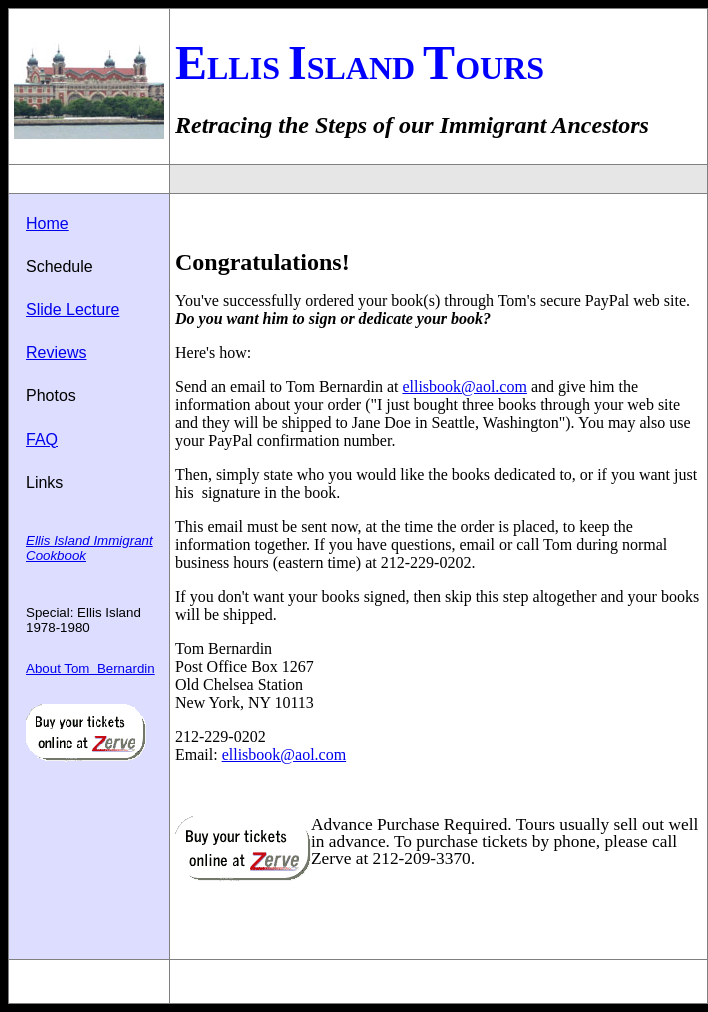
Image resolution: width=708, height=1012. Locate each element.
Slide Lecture (72, 309)
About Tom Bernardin (90, 668)
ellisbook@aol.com (464, 386)
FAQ (42, 439)
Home (47, 223)
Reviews (56, 352)
